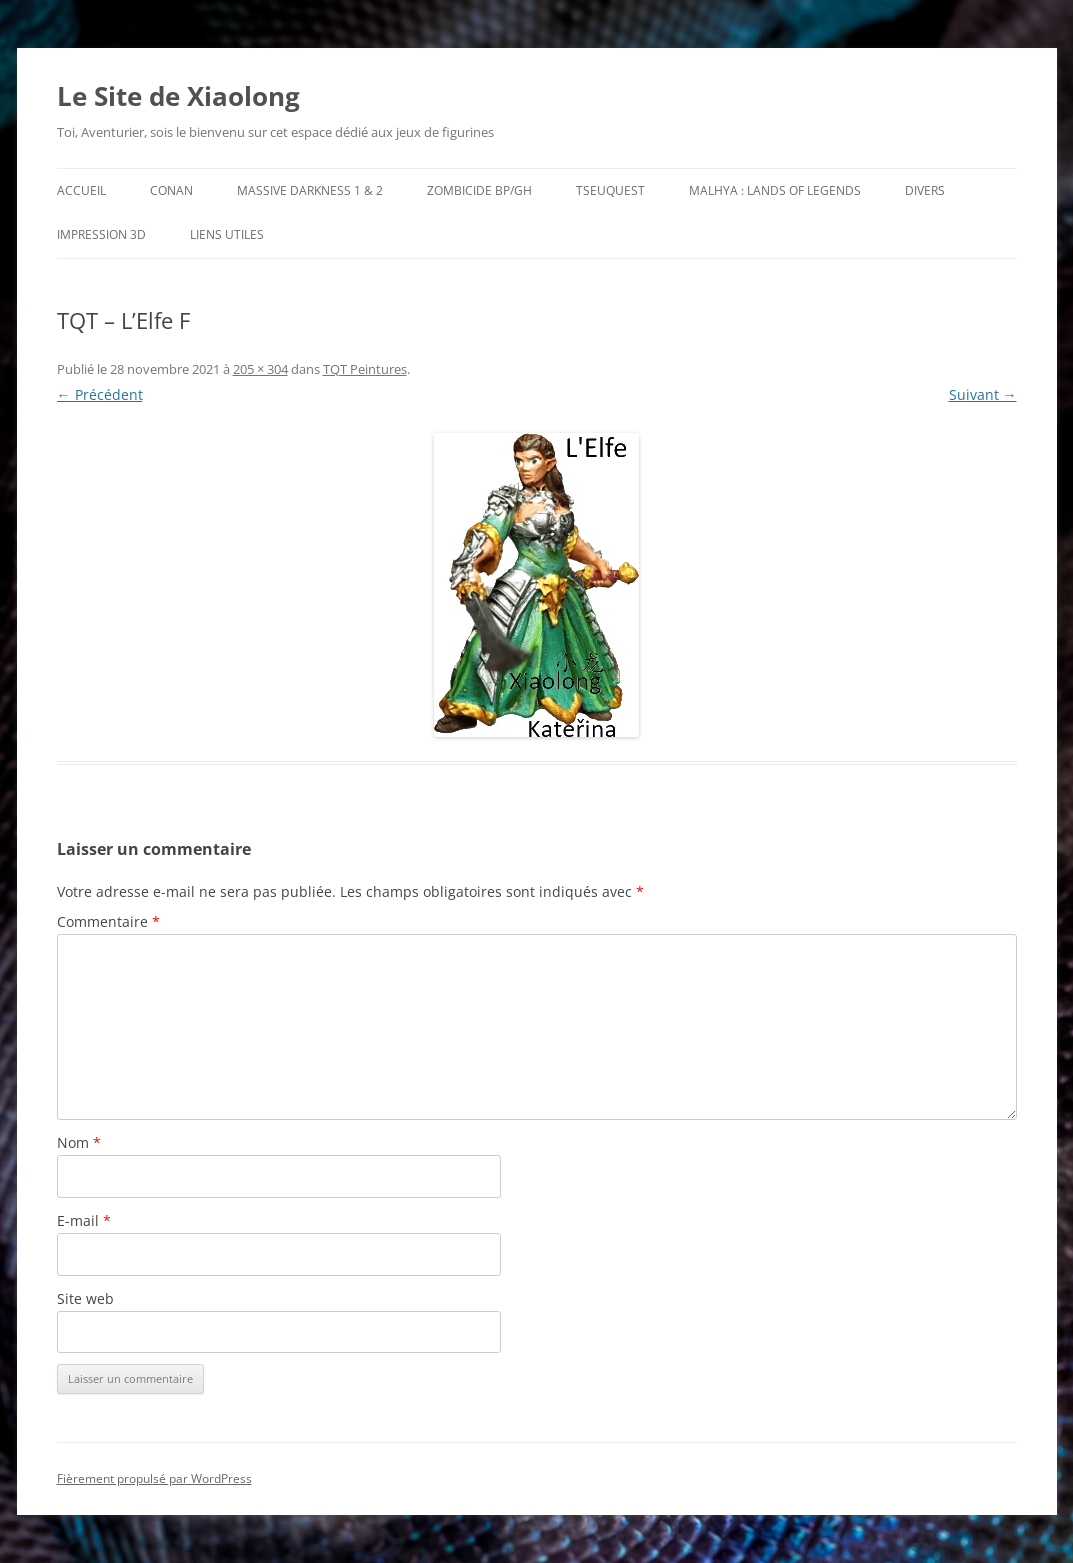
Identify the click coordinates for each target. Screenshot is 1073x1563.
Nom (79, 1142)
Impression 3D (101, 234)
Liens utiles (227, 234)
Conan (171, 190)
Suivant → (983, 394)
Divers (925, 190)
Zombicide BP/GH (479, 190)
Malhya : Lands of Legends (775, 190)
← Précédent (100, 394)
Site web (85, 1298)
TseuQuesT (610, 190)
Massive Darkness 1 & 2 (310, 190)
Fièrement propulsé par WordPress (154, 1478)
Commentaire (108, 921)
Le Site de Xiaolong (178, 96)
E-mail (84, 1220)
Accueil (81, 190)
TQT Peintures (365, 369)
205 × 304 (260, 369)
